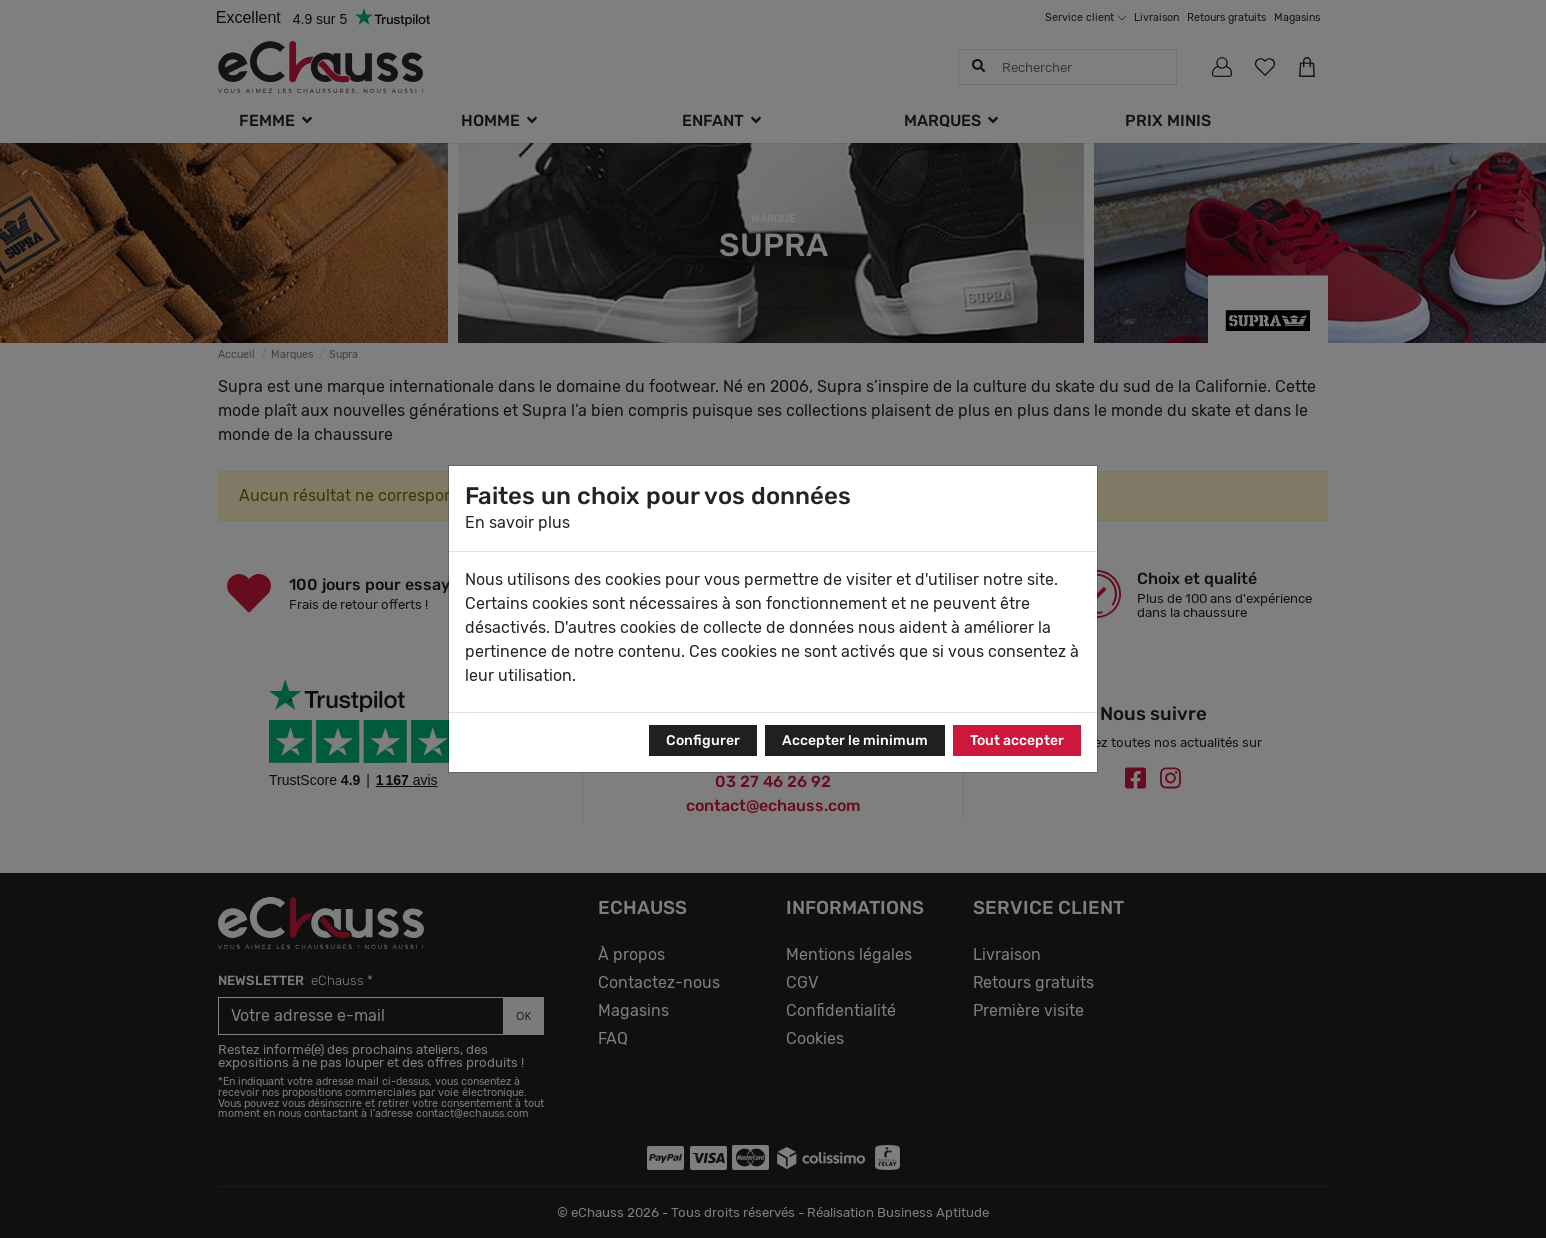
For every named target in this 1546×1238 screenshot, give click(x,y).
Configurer (703, 740)
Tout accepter (1017, 740)
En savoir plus (517, 522)
